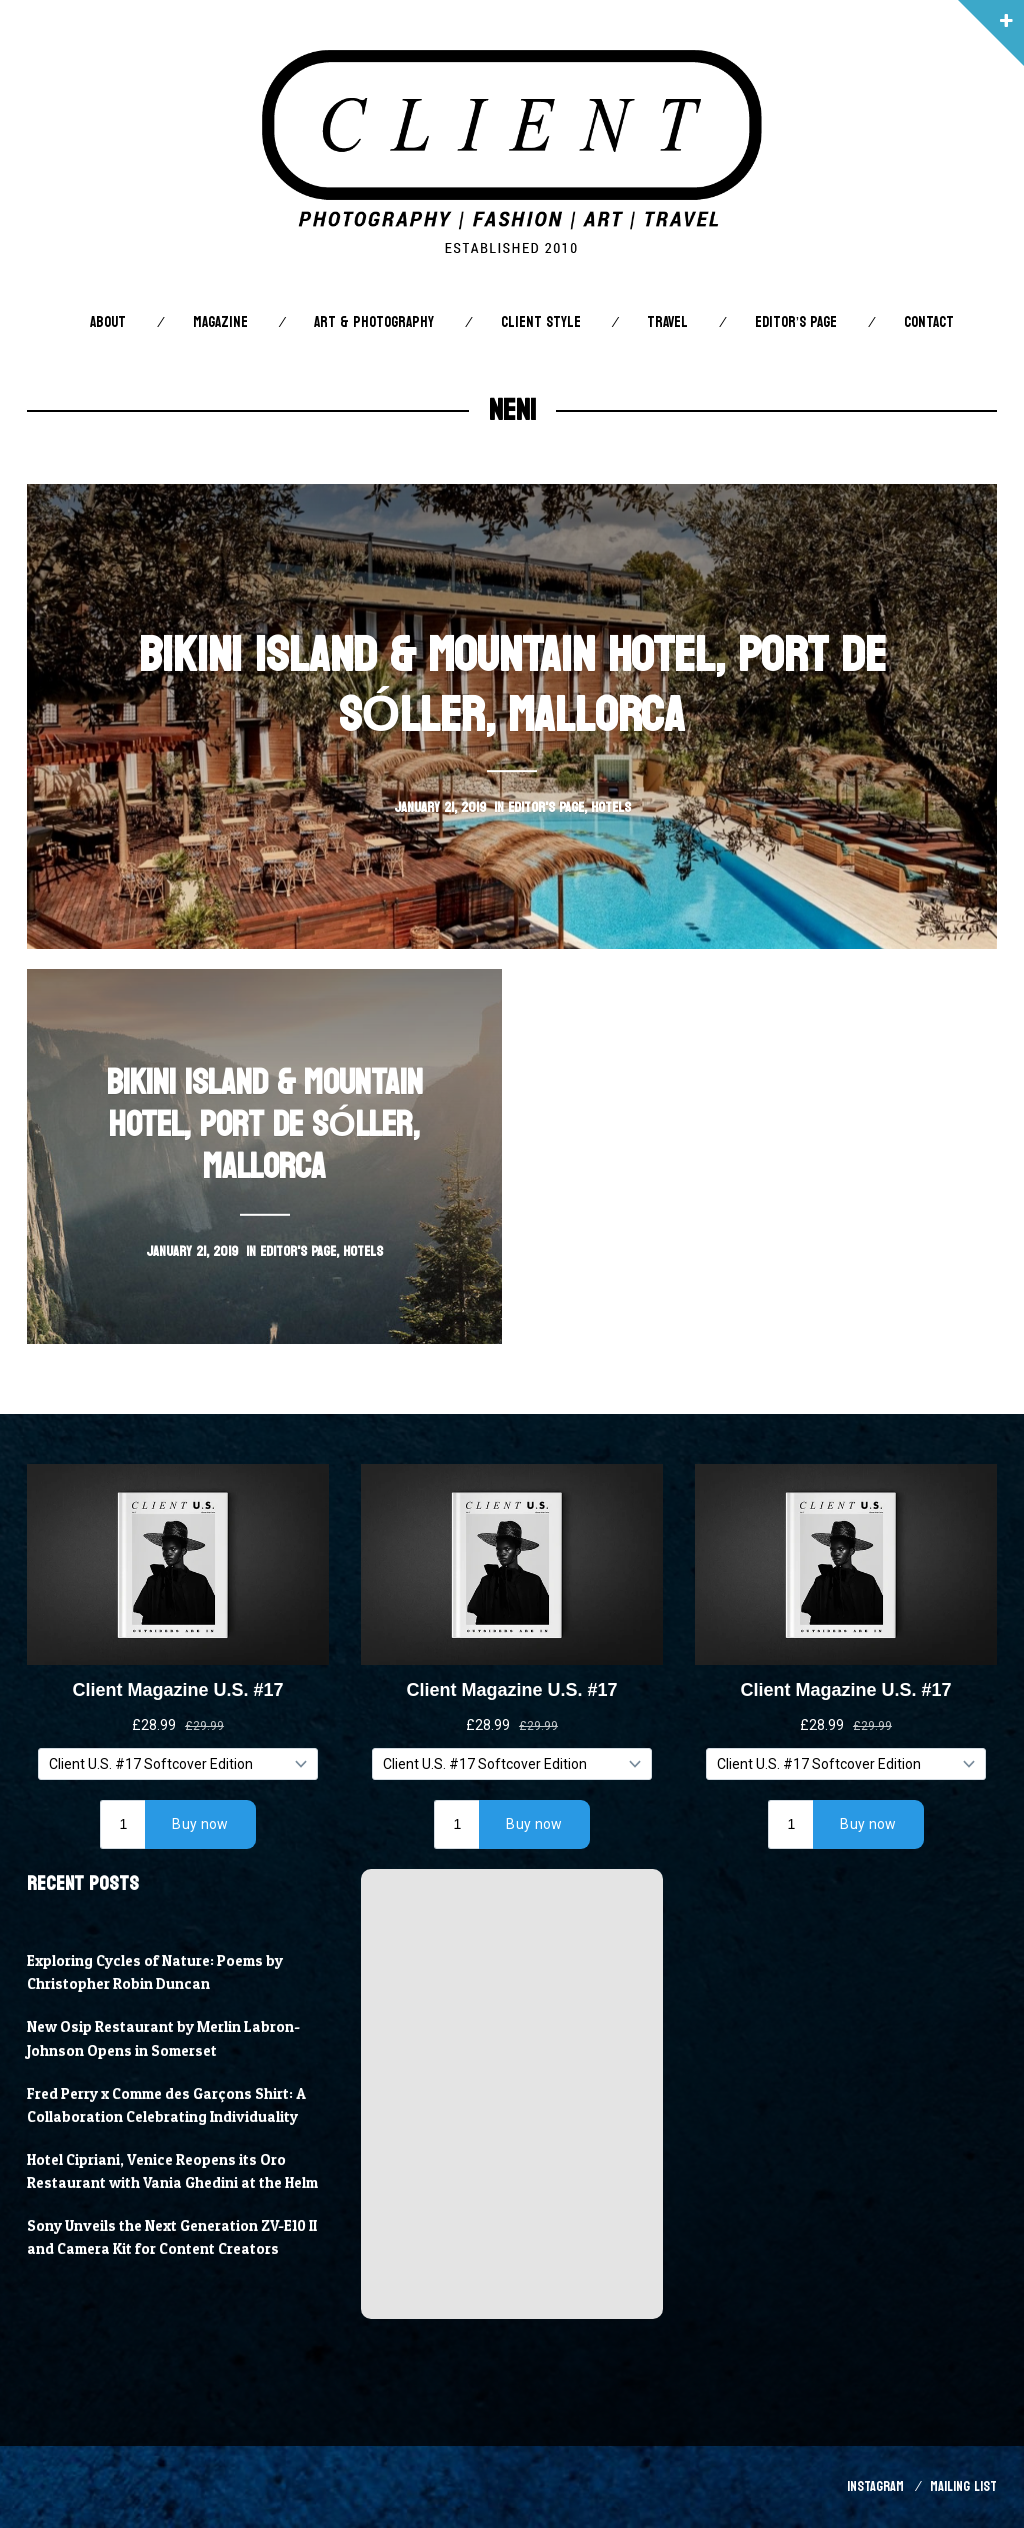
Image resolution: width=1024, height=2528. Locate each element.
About (108, 322)
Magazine (220, 322)
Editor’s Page (796, 322)
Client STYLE (541, 322)
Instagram (875, 2486)
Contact (929, 322)
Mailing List (963, 2486)
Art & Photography (374, 322)
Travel (667, 322)
